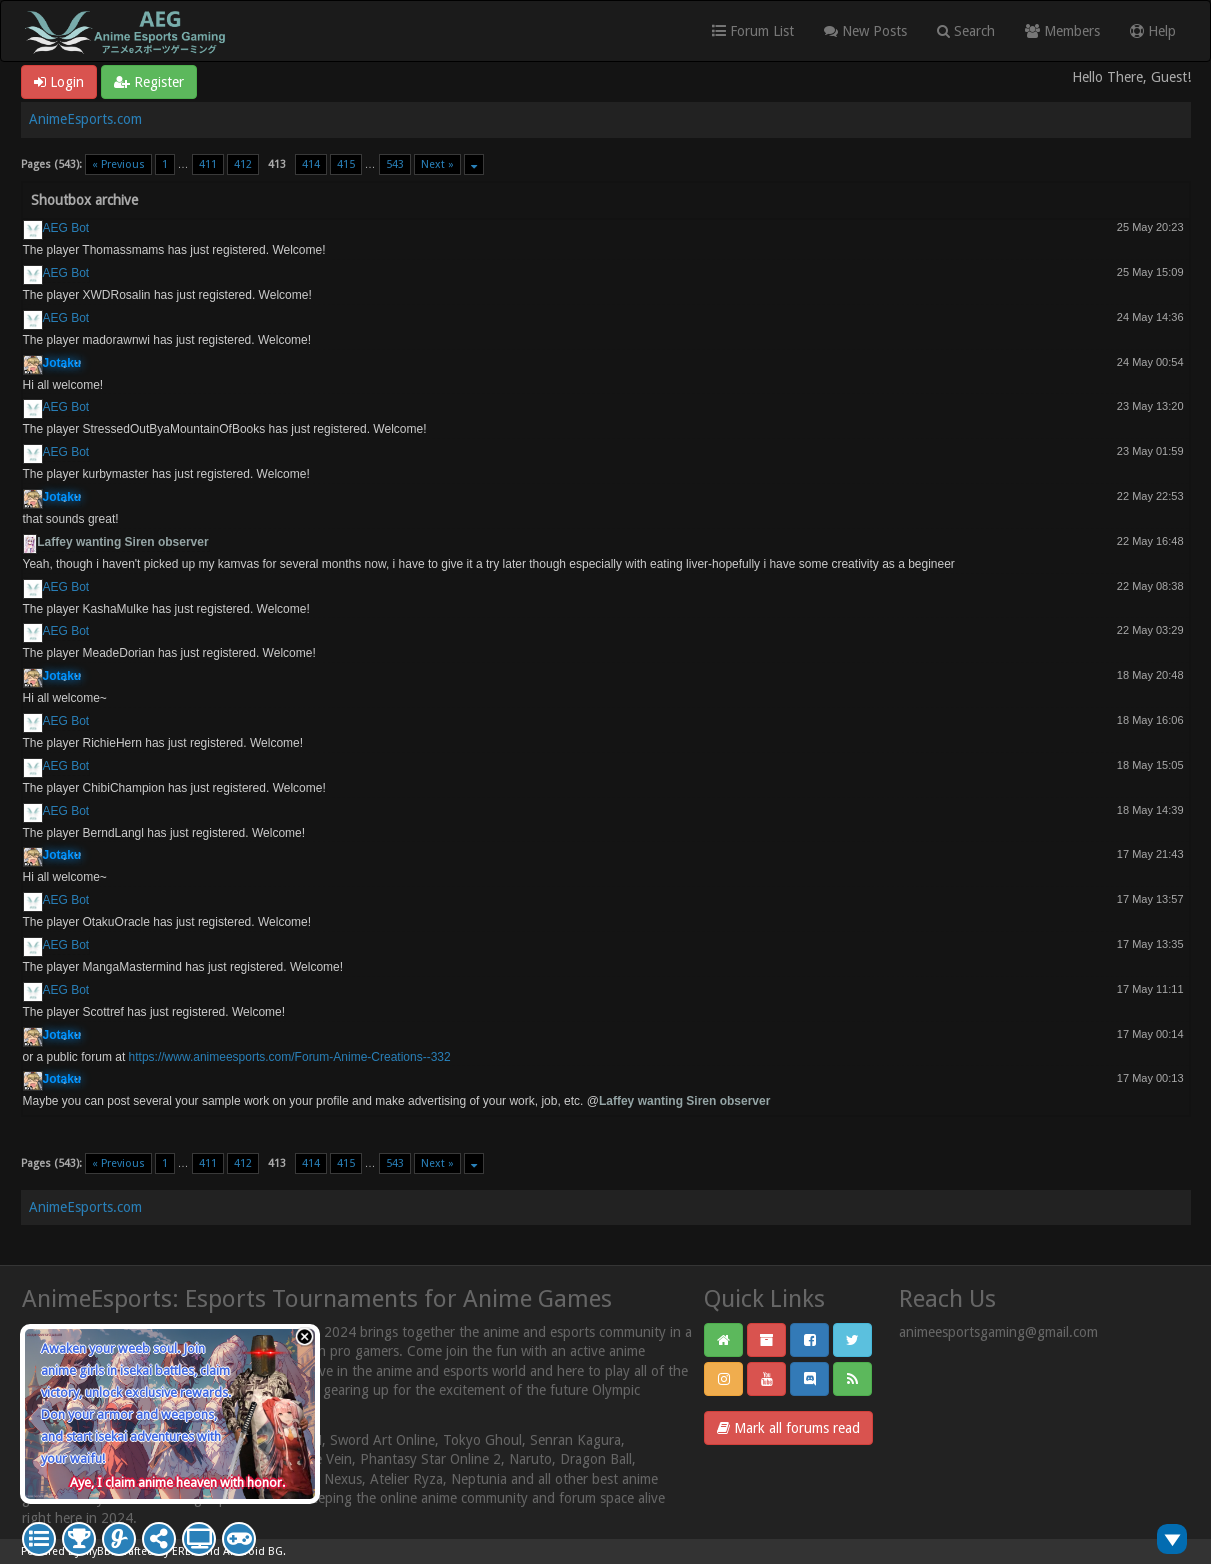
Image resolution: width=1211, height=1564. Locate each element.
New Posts (865, 31)
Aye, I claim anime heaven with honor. (177, 1482)
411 (208, 164)
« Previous (118, 164)
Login (59, 82)
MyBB (97, 1551)
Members (1062, 31)
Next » (437, 164)
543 (395, 164)
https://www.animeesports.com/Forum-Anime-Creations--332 (290, 1057)
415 (346, 164)
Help (1153, 31)
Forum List (753, 31)
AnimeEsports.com (85, 119)
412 (243, 164)
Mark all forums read (788, 1428)
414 (311, 164)
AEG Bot (66, 228)
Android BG (253, 1551)
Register (149, 82)
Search (966, 31)
